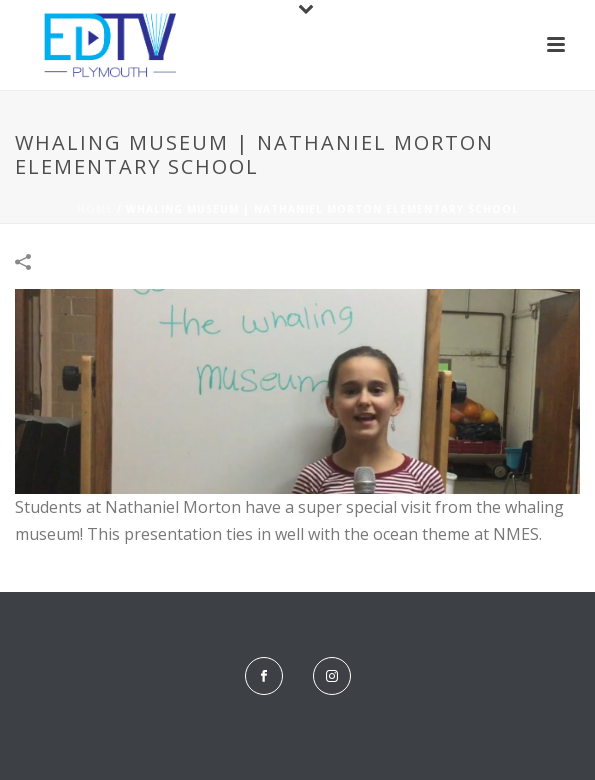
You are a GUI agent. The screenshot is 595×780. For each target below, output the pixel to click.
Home (95, 209)
